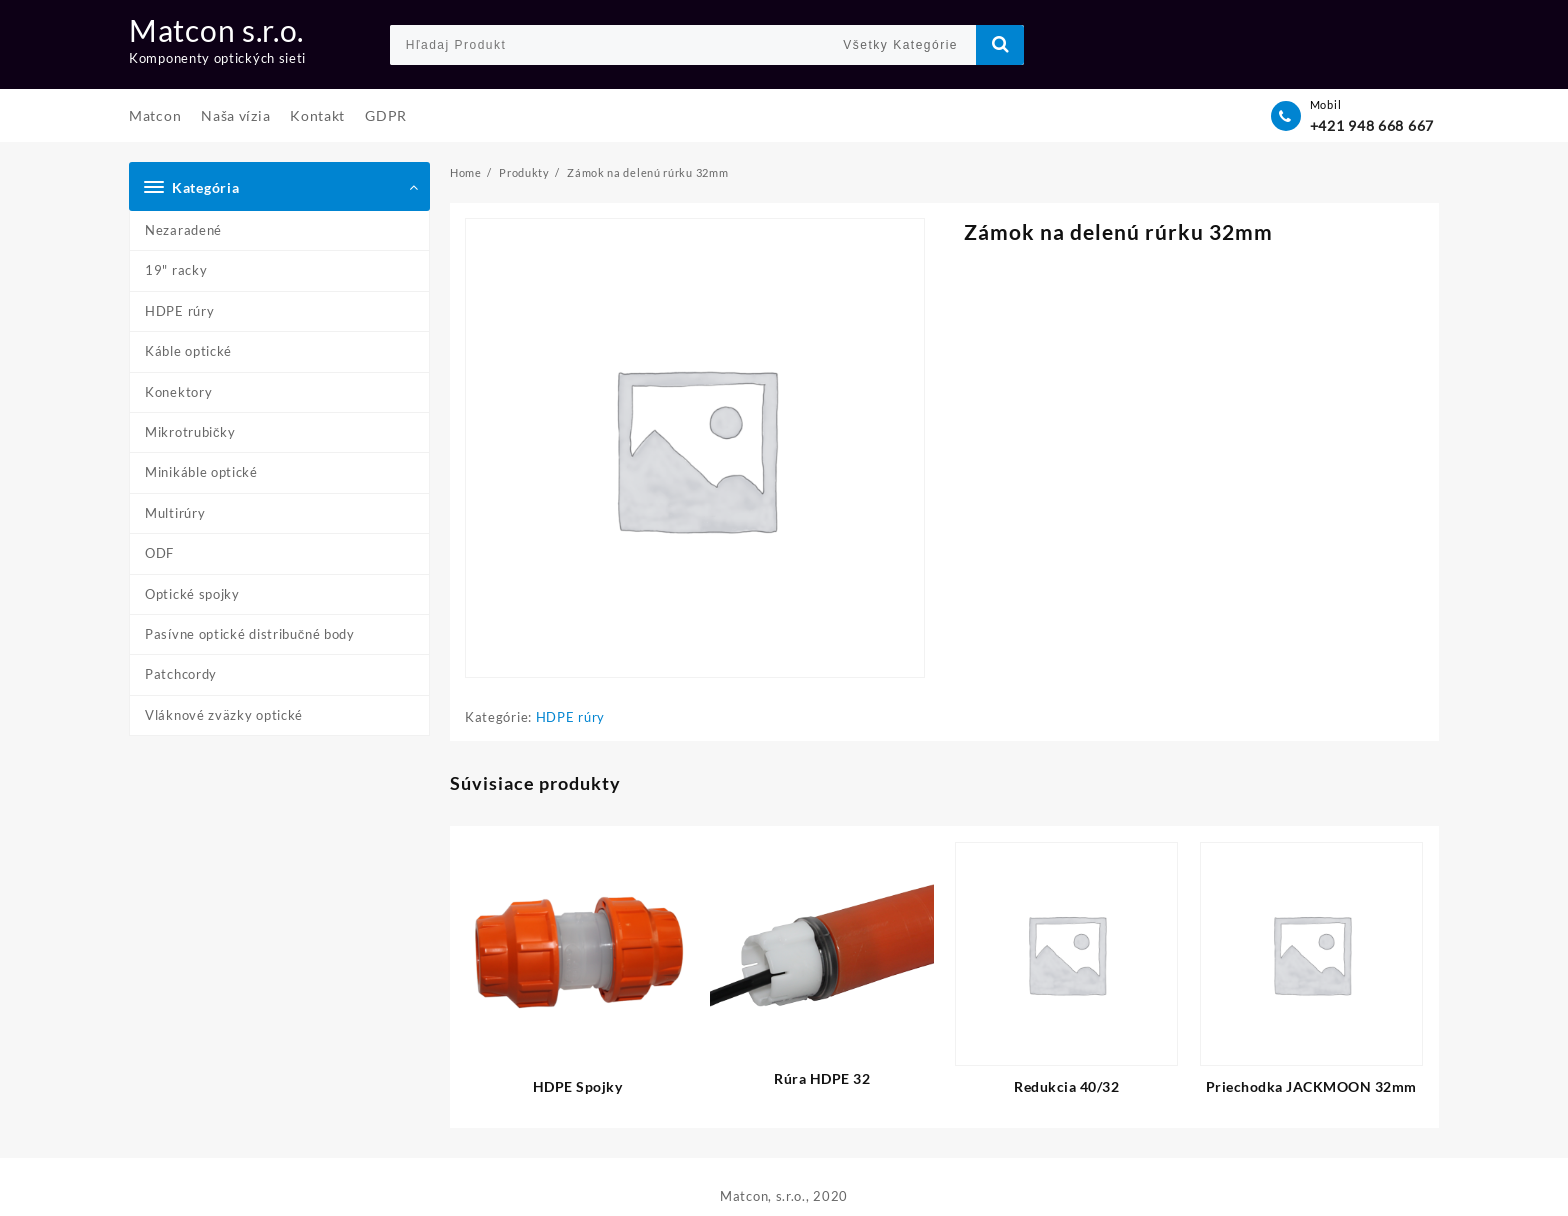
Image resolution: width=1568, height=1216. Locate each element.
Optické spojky (192, 594)
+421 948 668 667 (1372, 125)
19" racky (176, 270)
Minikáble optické (201, 472)
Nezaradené (183, 230)
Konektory (178, 392)
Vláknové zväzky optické (224, 715)
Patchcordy (181, 674)
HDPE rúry (179, 311)
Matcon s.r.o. (216, 30)
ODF (159, 553)
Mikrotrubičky (190, 432)
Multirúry (175, 513)
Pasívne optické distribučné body (250, 634)
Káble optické (188, 351)
